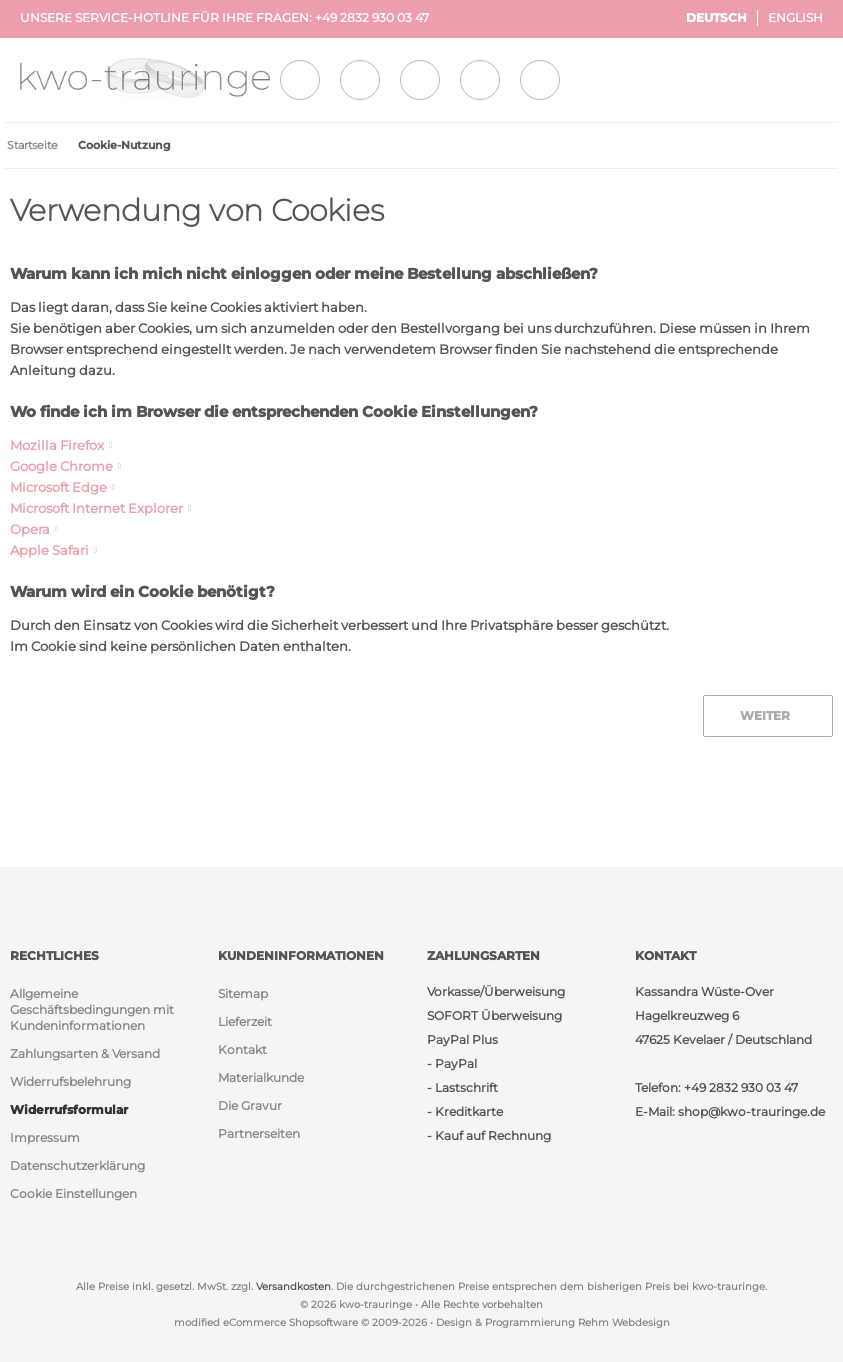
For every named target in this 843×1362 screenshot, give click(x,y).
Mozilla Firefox (57, 445)
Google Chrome (61, 466)
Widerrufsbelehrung (70, 1081)
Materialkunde (261, 1077)
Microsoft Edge (58, 487)
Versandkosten (293, 1286)
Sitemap (243, 993)
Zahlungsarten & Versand (85, 1053)
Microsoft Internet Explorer (96, 508)
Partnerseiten (259, 1133)
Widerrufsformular (69, 1109)
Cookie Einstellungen (73, 1193)
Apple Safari (49, 550)
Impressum (45, 1137)
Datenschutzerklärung (77, 1165)
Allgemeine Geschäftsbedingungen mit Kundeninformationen (92, 1009)
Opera (30, 529)
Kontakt (242, 1049)
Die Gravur (250, 1105)
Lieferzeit (245, 1021)
